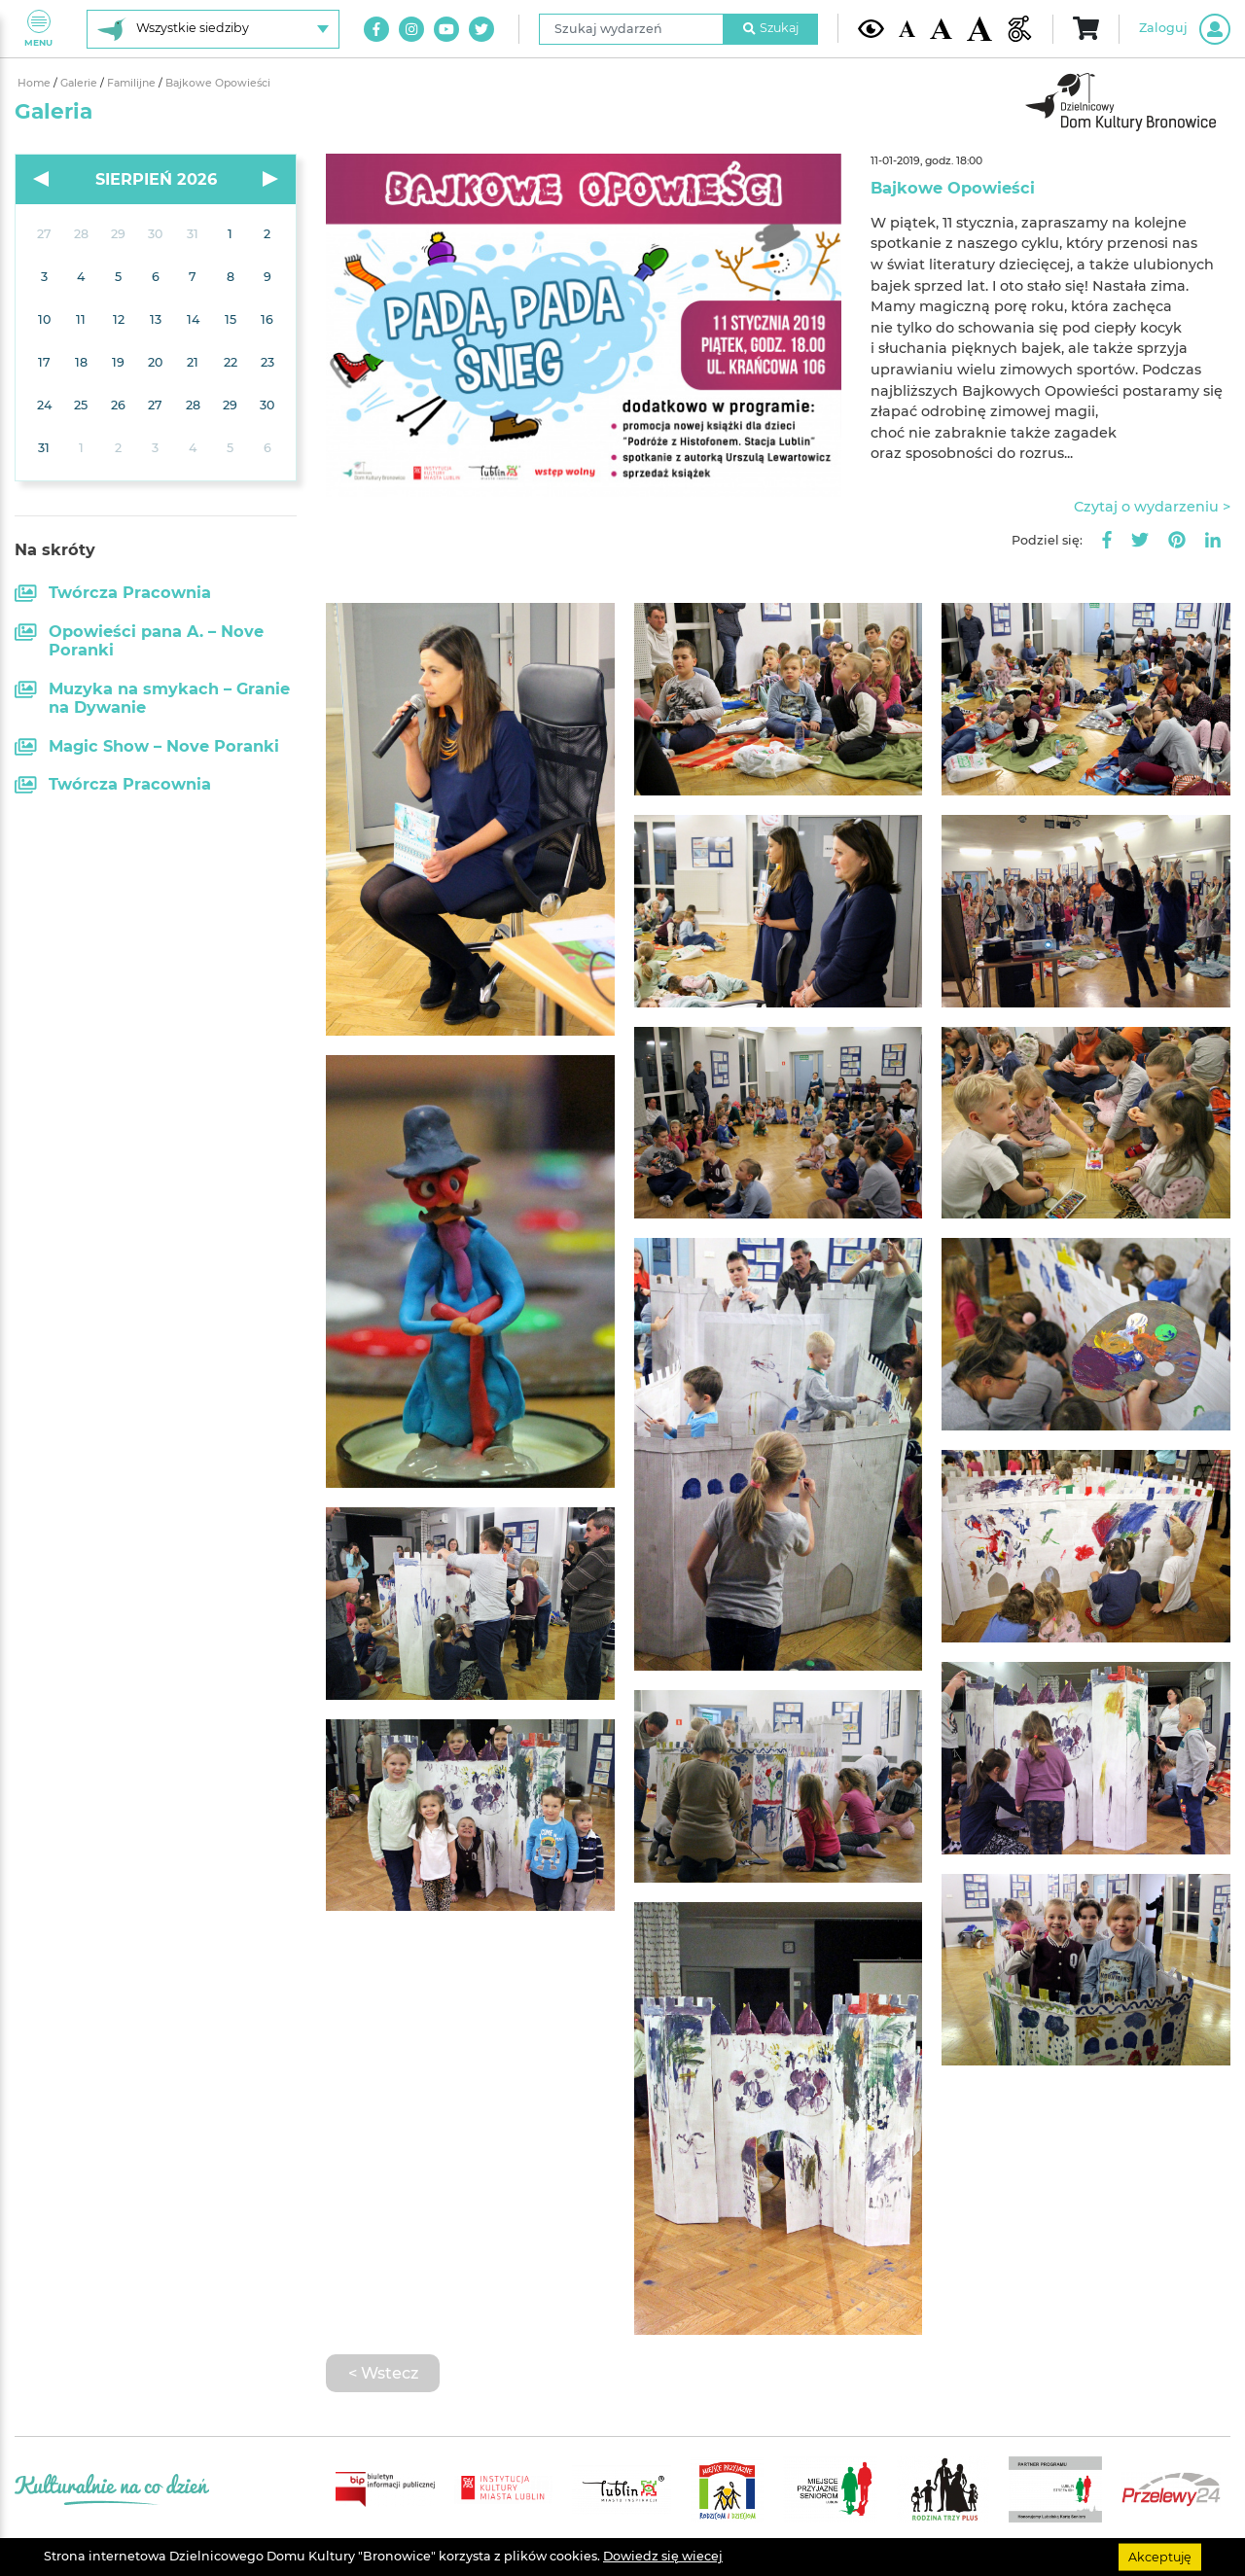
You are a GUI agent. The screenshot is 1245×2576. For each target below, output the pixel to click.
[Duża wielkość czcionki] (980, 29)
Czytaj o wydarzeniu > (1152, 506)
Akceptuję (1160, 2556)
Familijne (133, 83)
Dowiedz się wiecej (663, 2556)
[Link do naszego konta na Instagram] (411, 29)
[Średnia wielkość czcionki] (940, 28)
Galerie (80, 83)
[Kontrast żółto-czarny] (871, 28)
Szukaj (771, 27)
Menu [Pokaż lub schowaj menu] (38, 29)
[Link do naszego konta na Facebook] (376, 29)
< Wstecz (383, 2372)
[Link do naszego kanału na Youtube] (446, 29)
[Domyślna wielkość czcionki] (907, 28)
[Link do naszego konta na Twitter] (481, 29)
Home (35, 83)
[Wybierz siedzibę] (213, 29)
